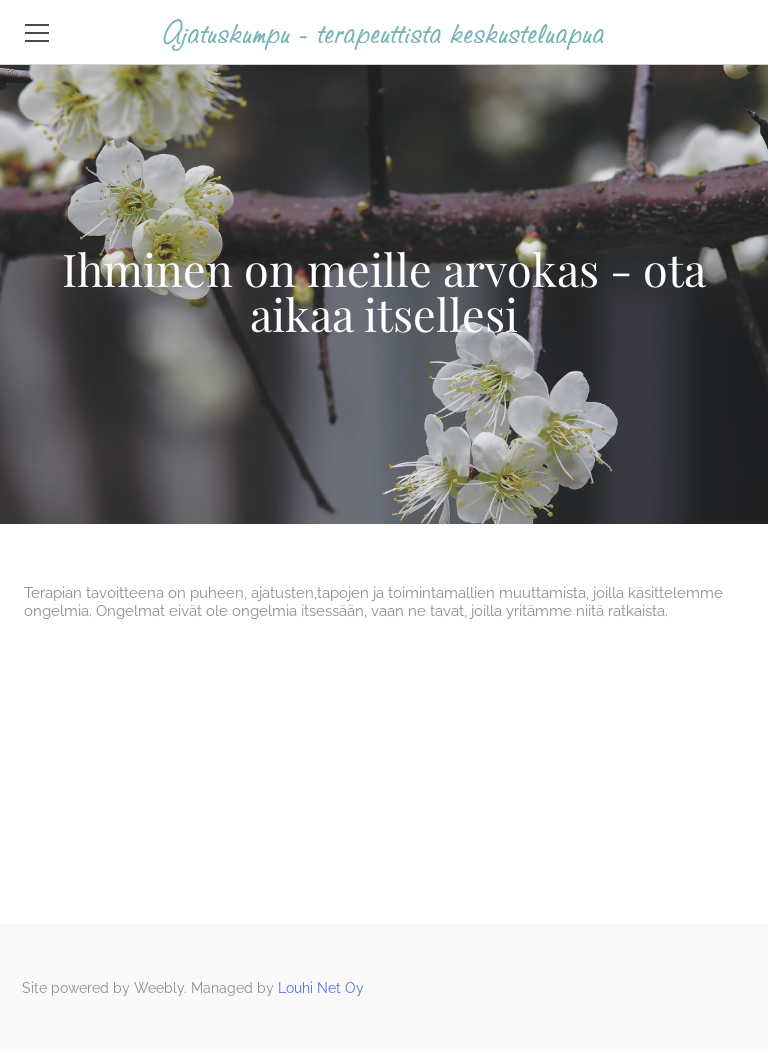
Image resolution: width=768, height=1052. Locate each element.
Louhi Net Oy (321, 988)
